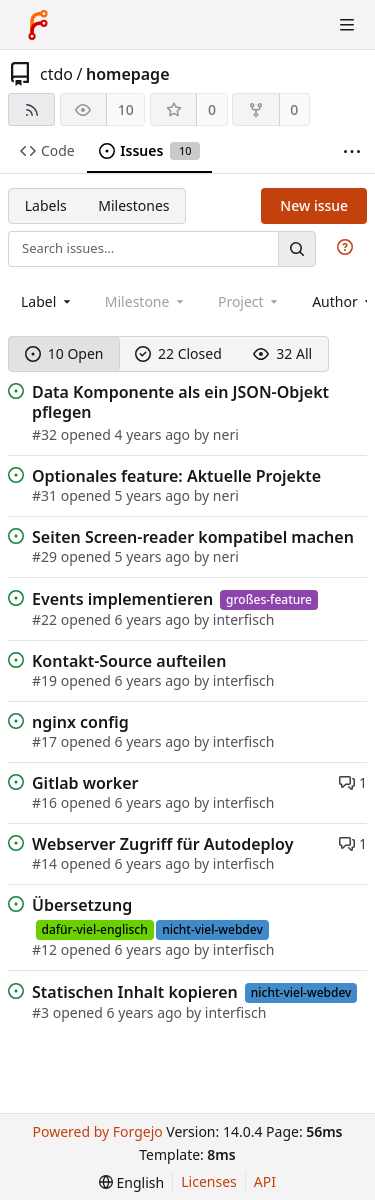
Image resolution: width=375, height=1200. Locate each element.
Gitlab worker (85, 783)
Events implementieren (122, 599)
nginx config (80, 722)
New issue (314, 205)
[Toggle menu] (347, 25)
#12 (46, 949)
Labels (46, 205)
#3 (42, 1012)
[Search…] (297, 248)
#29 (46, 556)
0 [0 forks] (294, 109)
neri (226, 434)
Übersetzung (82, 905)
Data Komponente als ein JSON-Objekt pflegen (180, 402)
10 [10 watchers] (126, 109)
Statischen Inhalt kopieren (135, 992)
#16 (46, 802)
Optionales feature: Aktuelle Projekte (176, 476)
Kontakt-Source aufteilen (129, 661)
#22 (46, 619)
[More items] (352, 151)
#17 (46, 741)
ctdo (56, 74)
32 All (282, 353)
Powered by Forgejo (97, 1131)
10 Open (64, 353)
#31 (46, 495)
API (265, 1181)
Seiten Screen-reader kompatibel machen (193, 537)
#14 (46, 863)
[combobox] (47, 301)
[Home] (38, 25)
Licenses (209, 1181)
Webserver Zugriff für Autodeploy (162, 844)
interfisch (244, 619)
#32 (46, 434)
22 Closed (178, 353)
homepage (128, 74)
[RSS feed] (31, 109)
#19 (46, 680)
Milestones (133, 205)
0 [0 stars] (212, 109)
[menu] (131, 1182)
